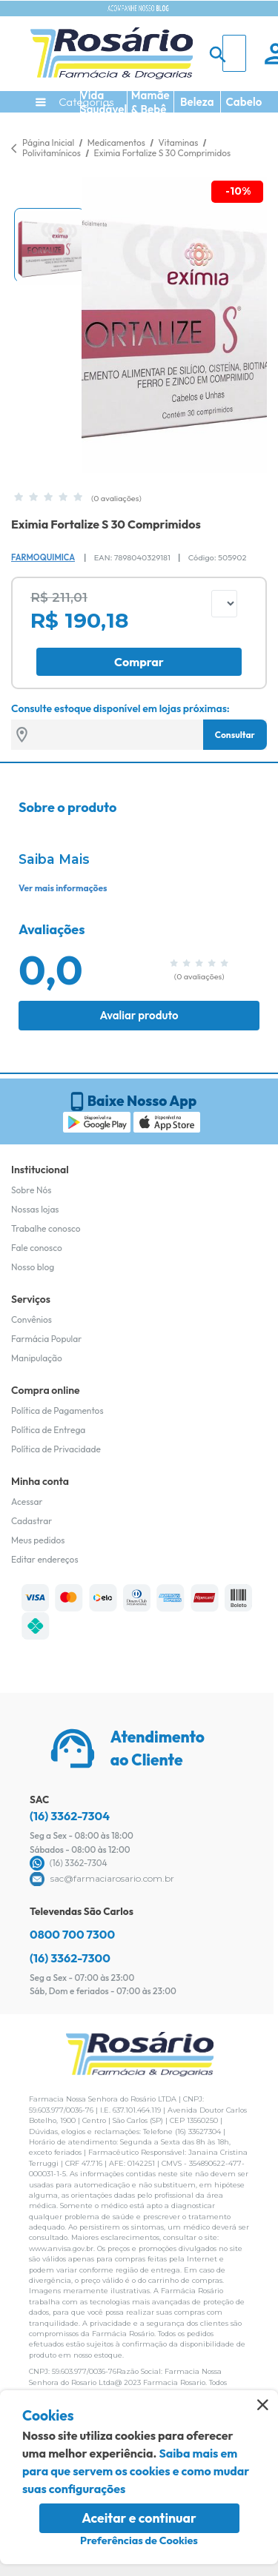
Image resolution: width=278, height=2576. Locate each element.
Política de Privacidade (56, 1449)
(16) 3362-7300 (70, 1958)
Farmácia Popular (46, 1338)
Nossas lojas (35, 1209)
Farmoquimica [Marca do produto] (43, 557)
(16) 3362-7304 (70, 1815)
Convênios (31, 1319)
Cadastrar (31, 1520)
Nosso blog (32, 1266)
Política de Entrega (48, 1429)
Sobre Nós (31, 1189)
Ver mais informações (63, 887)
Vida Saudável (103, 102)
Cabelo (244, 102)
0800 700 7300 (72, 1934)
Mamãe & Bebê (150, 102)
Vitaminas (178, 142)
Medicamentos (117, 142)
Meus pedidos (37, 1540)
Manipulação (36, 1358)
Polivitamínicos (52, 152)
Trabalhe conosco (46, 1228)
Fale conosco (36, 1247)
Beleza (197, 102)
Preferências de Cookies (139, 2540)
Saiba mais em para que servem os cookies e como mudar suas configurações (135, 2471)
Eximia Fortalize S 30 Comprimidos (162, 152)
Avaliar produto (138, 1015)
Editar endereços (45, 1559)
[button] (49, 245)
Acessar (26, 1501)
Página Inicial (48, 142)
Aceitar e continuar (139, 2517)
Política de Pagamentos (57, 1410)
